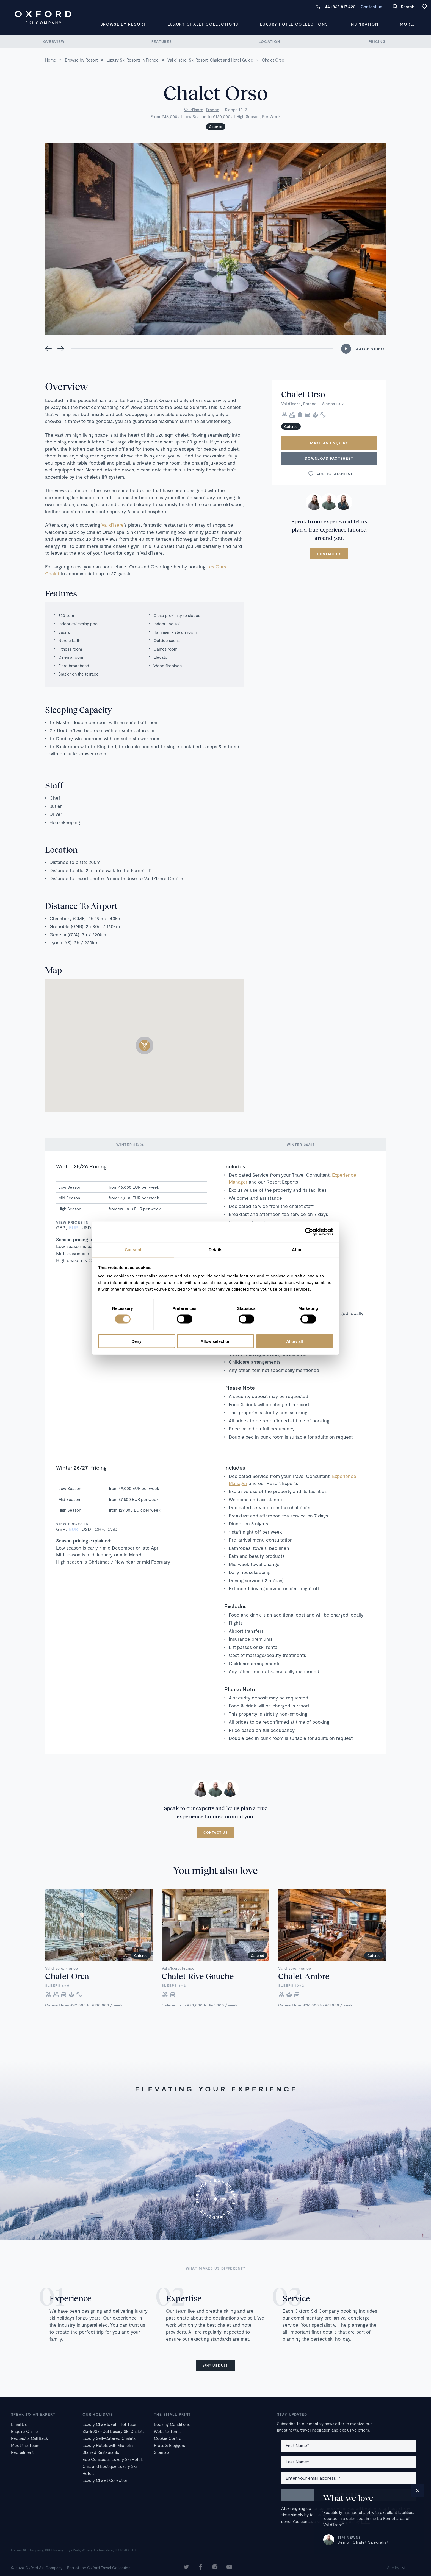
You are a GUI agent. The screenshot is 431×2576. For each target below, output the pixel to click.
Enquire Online (24, 2431)
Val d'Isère (193, 109)
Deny (136, 1341)
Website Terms (167, 2431)
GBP (60, 1227)
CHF (99, 1529)
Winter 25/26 (130, 1144)
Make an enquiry (329, 443)
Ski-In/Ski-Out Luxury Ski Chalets (113, 2431)
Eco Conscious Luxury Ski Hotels (112, 2459)
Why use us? (215, 2365)
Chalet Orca (67, 1976)
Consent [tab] (133, 1249)
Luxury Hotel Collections (294, 24)
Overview (54, 41)
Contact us (371, 6)
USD (86, 1227)
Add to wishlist (330, 473)
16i (402, 2567)
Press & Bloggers (169, 2445)
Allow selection (215, 1341)
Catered (215, 126)
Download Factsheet (329, 458)
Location (269, 41)
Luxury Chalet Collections (203, 24)
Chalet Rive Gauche (198, 1976)
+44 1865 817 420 (335, 6)
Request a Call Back (29, 2438)
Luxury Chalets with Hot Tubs (109, 2424)
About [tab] (298, 1249)
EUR (73, 1227)
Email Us (19, 2424)
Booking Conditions (172, 2424)
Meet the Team (25, 2445)
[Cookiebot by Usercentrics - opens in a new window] (309, 1232)
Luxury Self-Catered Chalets (109, 2438)
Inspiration (363, 24)
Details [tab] (215, 1249)
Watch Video (369, 349)
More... (408, 24)
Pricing (377, 41)
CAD (112, 1529)
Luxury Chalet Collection (105, 2480)
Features (161, 41)
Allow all (294, 1341)
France (212, 109)
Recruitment (22, 2452)
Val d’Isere (112, 525)
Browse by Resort (123, 24)
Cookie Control (168, 2438)
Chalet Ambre (303, 1976)
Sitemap (161, 2452)
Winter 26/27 (301, 1144)
